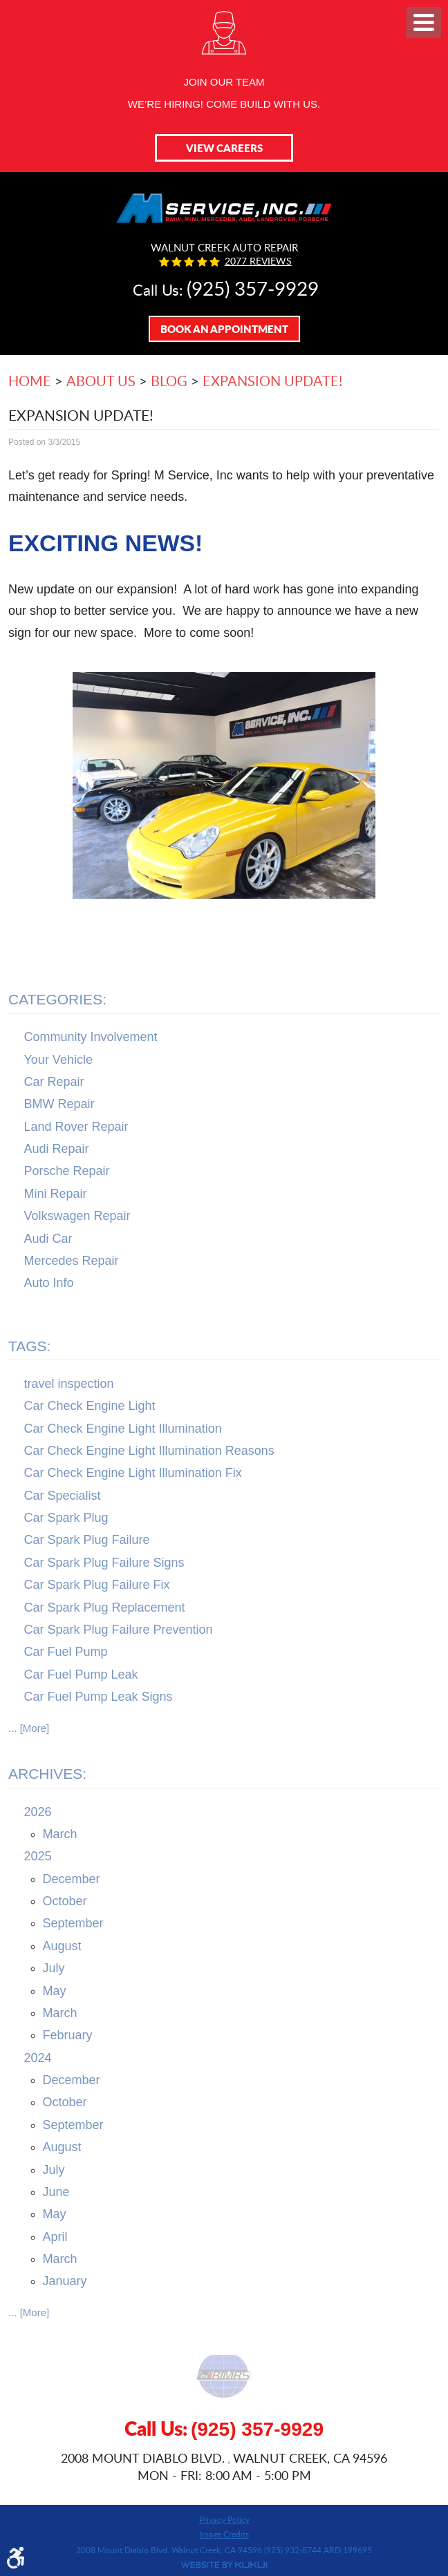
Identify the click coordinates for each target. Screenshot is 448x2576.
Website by (224, 2565)
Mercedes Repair (71, 1261)
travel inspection (69, 1384)
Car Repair (54, 1082)
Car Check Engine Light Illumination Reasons (149, 1451)
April (55, 2237)
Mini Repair (55, 1194)
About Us (101, 380)
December (71, 1879)
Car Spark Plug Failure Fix (97, 1585)
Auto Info (49, 1283)
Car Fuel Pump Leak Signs (98, 1697)
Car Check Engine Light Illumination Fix (133, 1473)
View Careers (224, 147)
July (54, 1968)
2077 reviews (258, 261)
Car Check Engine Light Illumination (123, 1428)
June (56, 2192)
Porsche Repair (67, 1171)
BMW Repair (59, 1104)
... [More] (28, 1728)
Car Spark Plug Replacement (104, 1607)
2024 (38, 2058)
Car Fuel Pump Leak (81, 1674)
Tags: (29, 1346)
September (73, 1923)
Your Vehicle (58, 1060)
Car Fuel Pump (66, 1652)
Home (29, 380)
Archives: (47, 1774)
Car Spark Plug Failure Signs (104, 1563)
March (60, 1834)
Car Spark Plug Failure (87, 1540)
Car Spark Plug (66, 1518)
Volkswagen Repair (77, 1216)
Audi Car (48, 1239)
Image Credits (224, 2533)
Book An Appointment (224, 328)
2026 (38, 1812)
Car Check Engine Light (90, 1406)
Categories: (57, 999)
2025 (38, 1856)
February (68, 2035)
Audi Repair (56, 1149)
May (54, 1991)
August (62, 1946)
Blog (169, 380)
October (65, 1901)
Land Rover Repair (76, 1127)
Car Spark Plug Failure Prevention (118, 1630)
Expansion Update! (272, 380)
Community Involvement (91, 1037)
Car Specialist (62, 1495)
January (65, 2281)
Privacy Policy (224, 2519)
